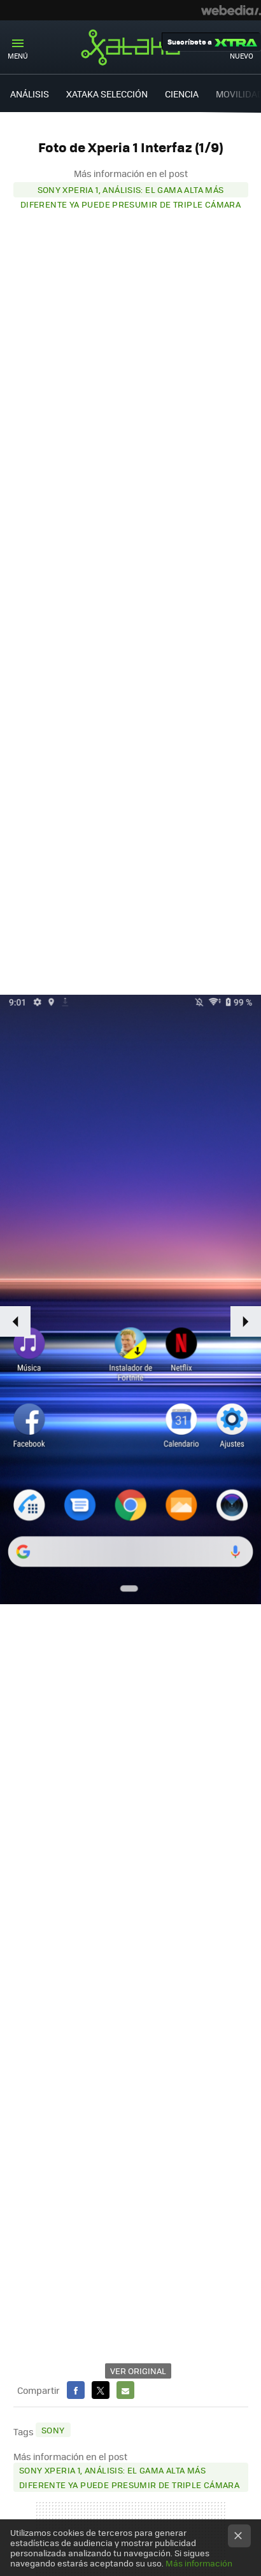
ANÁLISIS (29, 93)
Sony (53, 2430)
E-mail (125, 2390)
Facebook (76, 2390)
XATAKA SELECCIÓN (107, 93)
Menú (18, 55)
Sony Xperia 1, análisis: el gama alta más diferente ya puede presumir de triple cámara (130, 190)
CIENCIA (182, 93)
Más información (199, 2563)
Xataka (130, 47)
